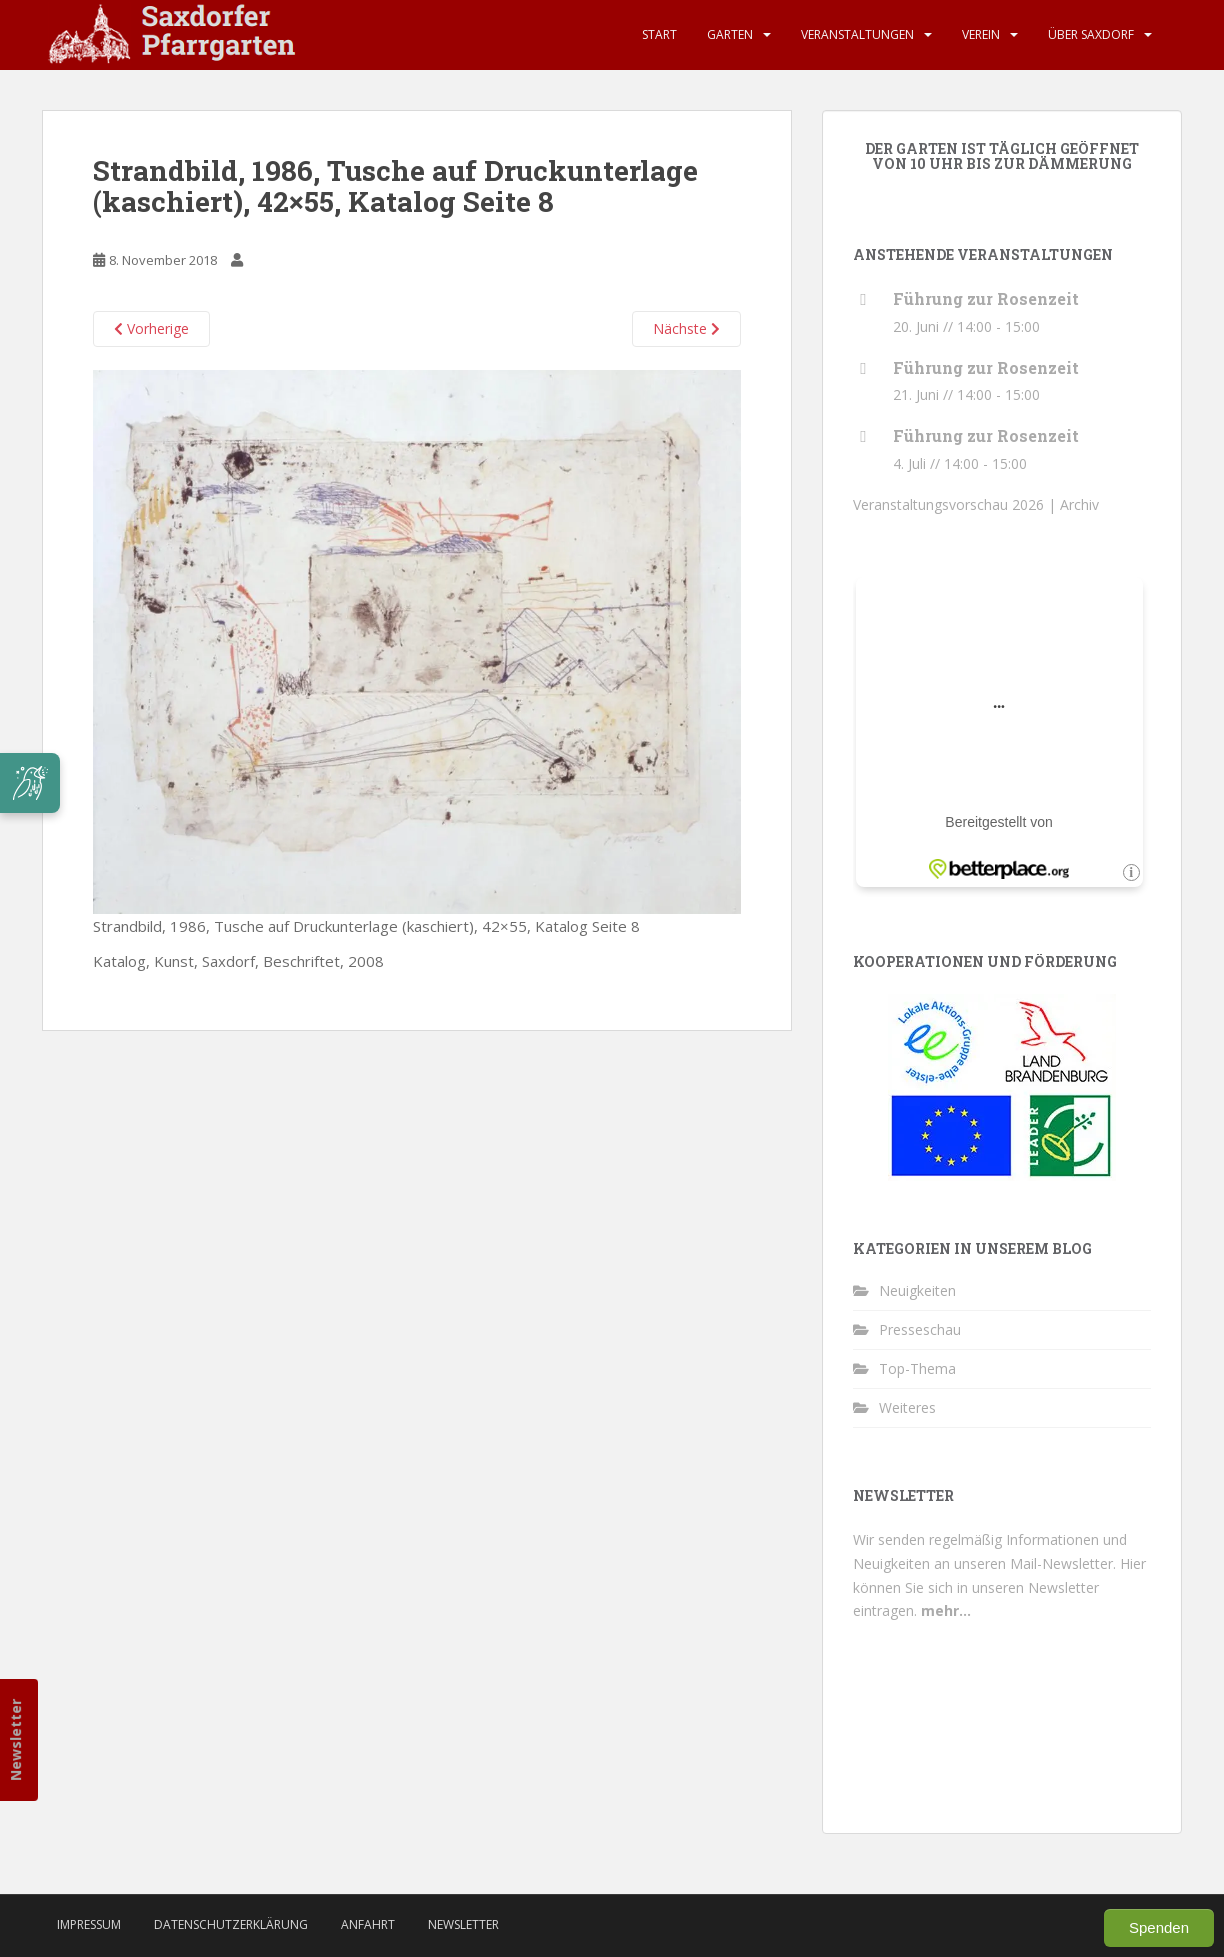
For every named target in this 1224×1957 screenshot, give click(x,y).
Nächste (686, 328)
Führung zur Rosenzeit (986, 298)
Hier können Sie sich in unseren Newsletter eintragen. (999, 1587)
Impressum (89, 1924)
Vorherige (151, 328)
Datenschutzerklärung (231, 1924)
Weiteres (907, 1407)
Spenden (1159, 1927)
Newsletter (15, 1739)
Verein (981, 34)
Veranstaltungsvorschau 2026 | (956, 504)
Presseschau (920, 1329)
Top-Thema (917, 1368)
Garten (730, 34)
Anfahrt (368, 1924)
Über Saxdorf (1091, 34)
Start (659, 34)
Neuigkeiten (917, 1290)
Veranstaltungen (857, 34)
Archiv (1079, 504)
